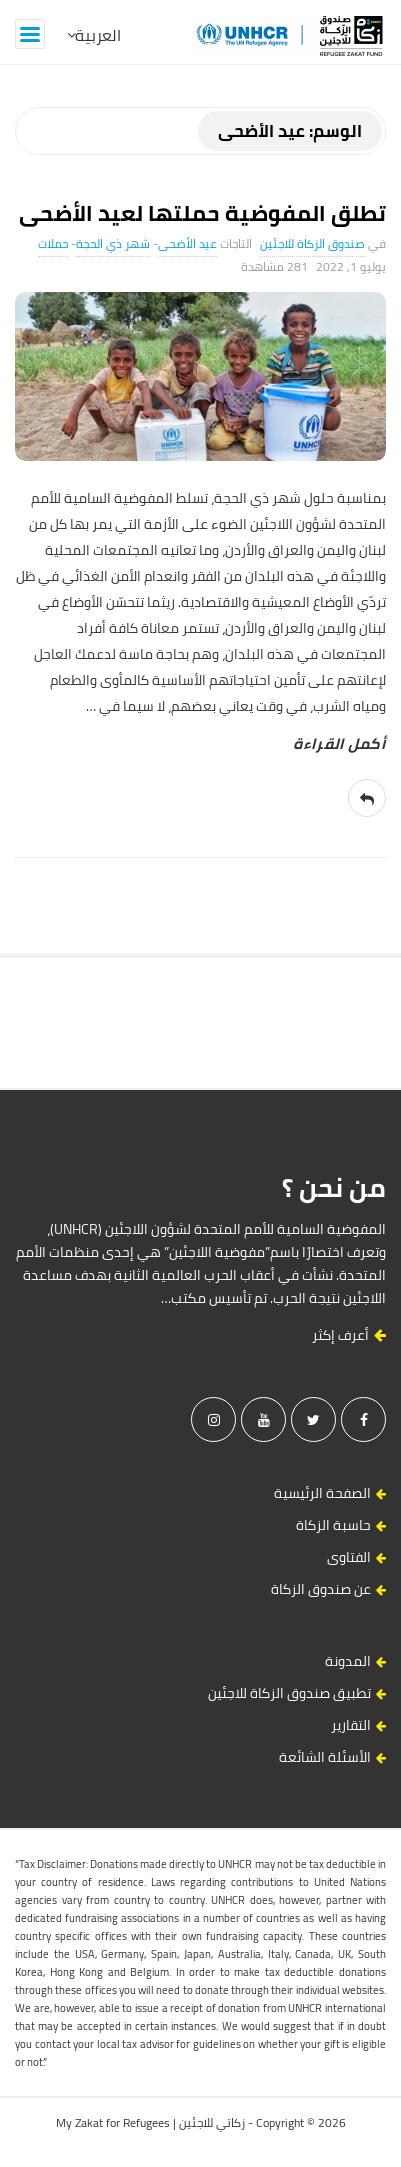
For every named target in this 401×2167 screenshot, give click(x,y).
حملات (53, 243)
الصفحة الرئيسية (322, 1493)
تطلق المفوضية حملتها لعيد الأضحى (202, 213)
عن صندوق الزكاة (321, 1589)
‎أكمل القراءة (339, 744)
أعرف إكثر (349, 1335)
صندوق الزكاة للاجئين (312, 243)
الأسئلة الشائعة (325, 1757)
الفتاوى (349, 1557)
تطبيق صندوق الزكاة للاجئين (289, 1693)
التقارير (351, 1725)
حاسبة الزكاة (333, 1525)
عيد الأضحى (187, 243)
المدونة (348, 1661)
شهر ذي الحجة (113, 243)
